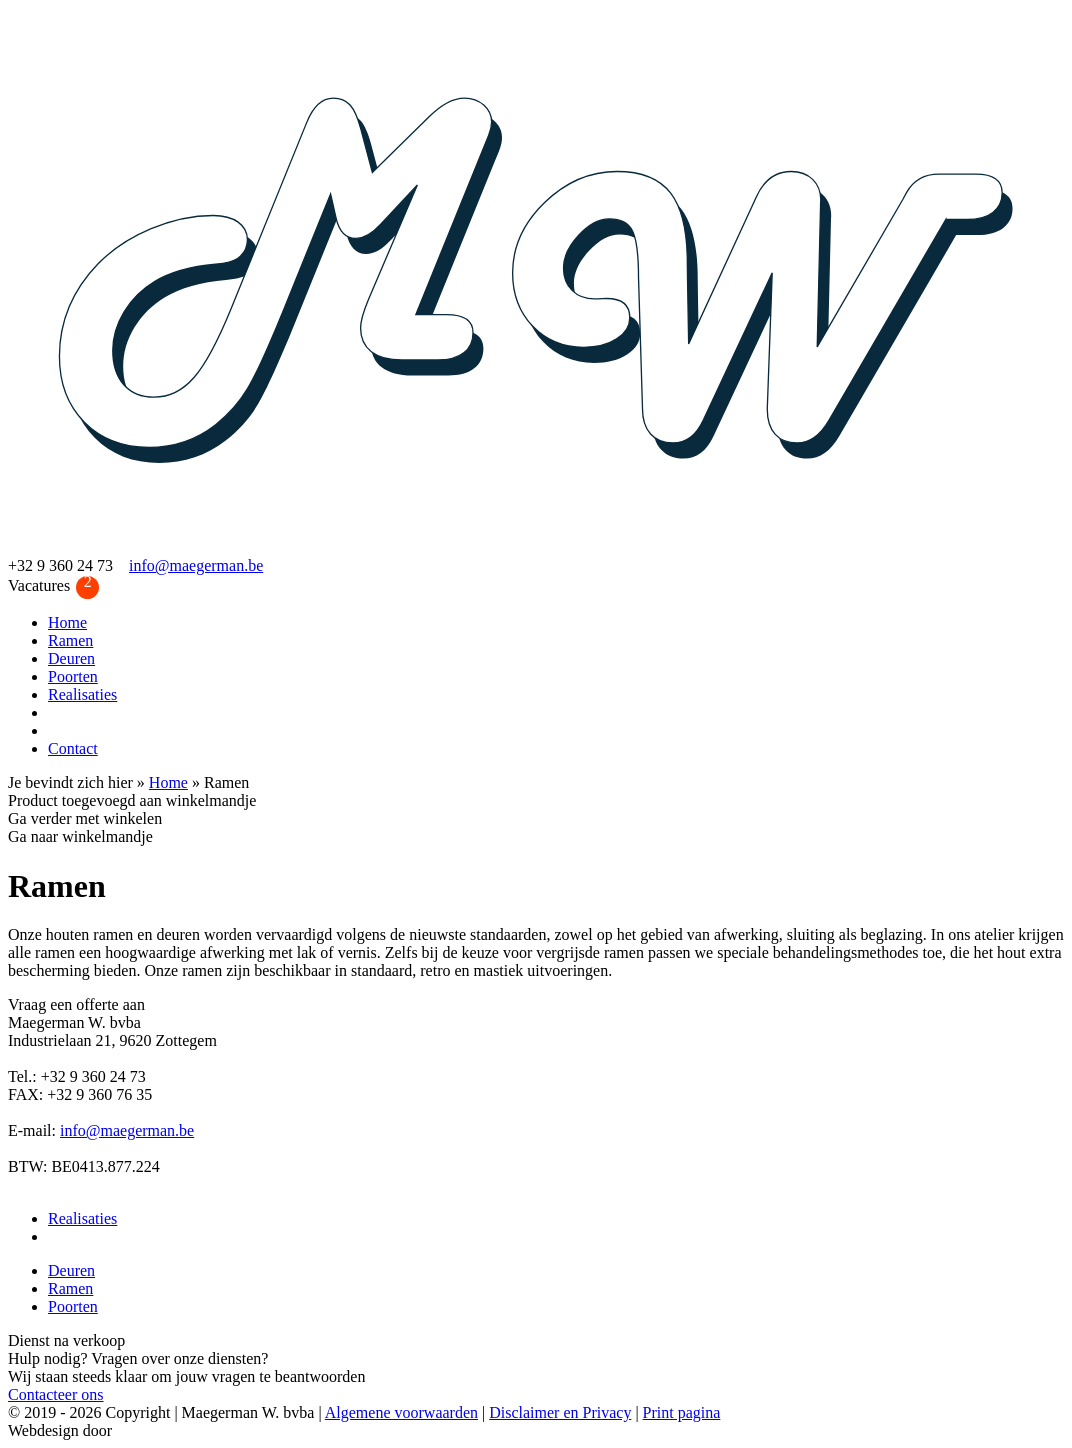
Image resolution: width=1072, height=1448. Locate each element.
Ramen (70, 640)
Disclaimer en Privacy (560, 1412)
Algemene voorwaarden (401, 1412)
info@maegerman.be (196, 565)
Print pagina (682, 1412)
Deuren (71, 658)
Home (67, 622)
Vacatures (53, 586)
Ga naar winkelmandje (80, 836)
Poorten (73, 676)
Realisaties (82, 694)
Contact (73, 748)
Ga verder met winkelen (85, 818)
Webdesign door (60, 1430)
